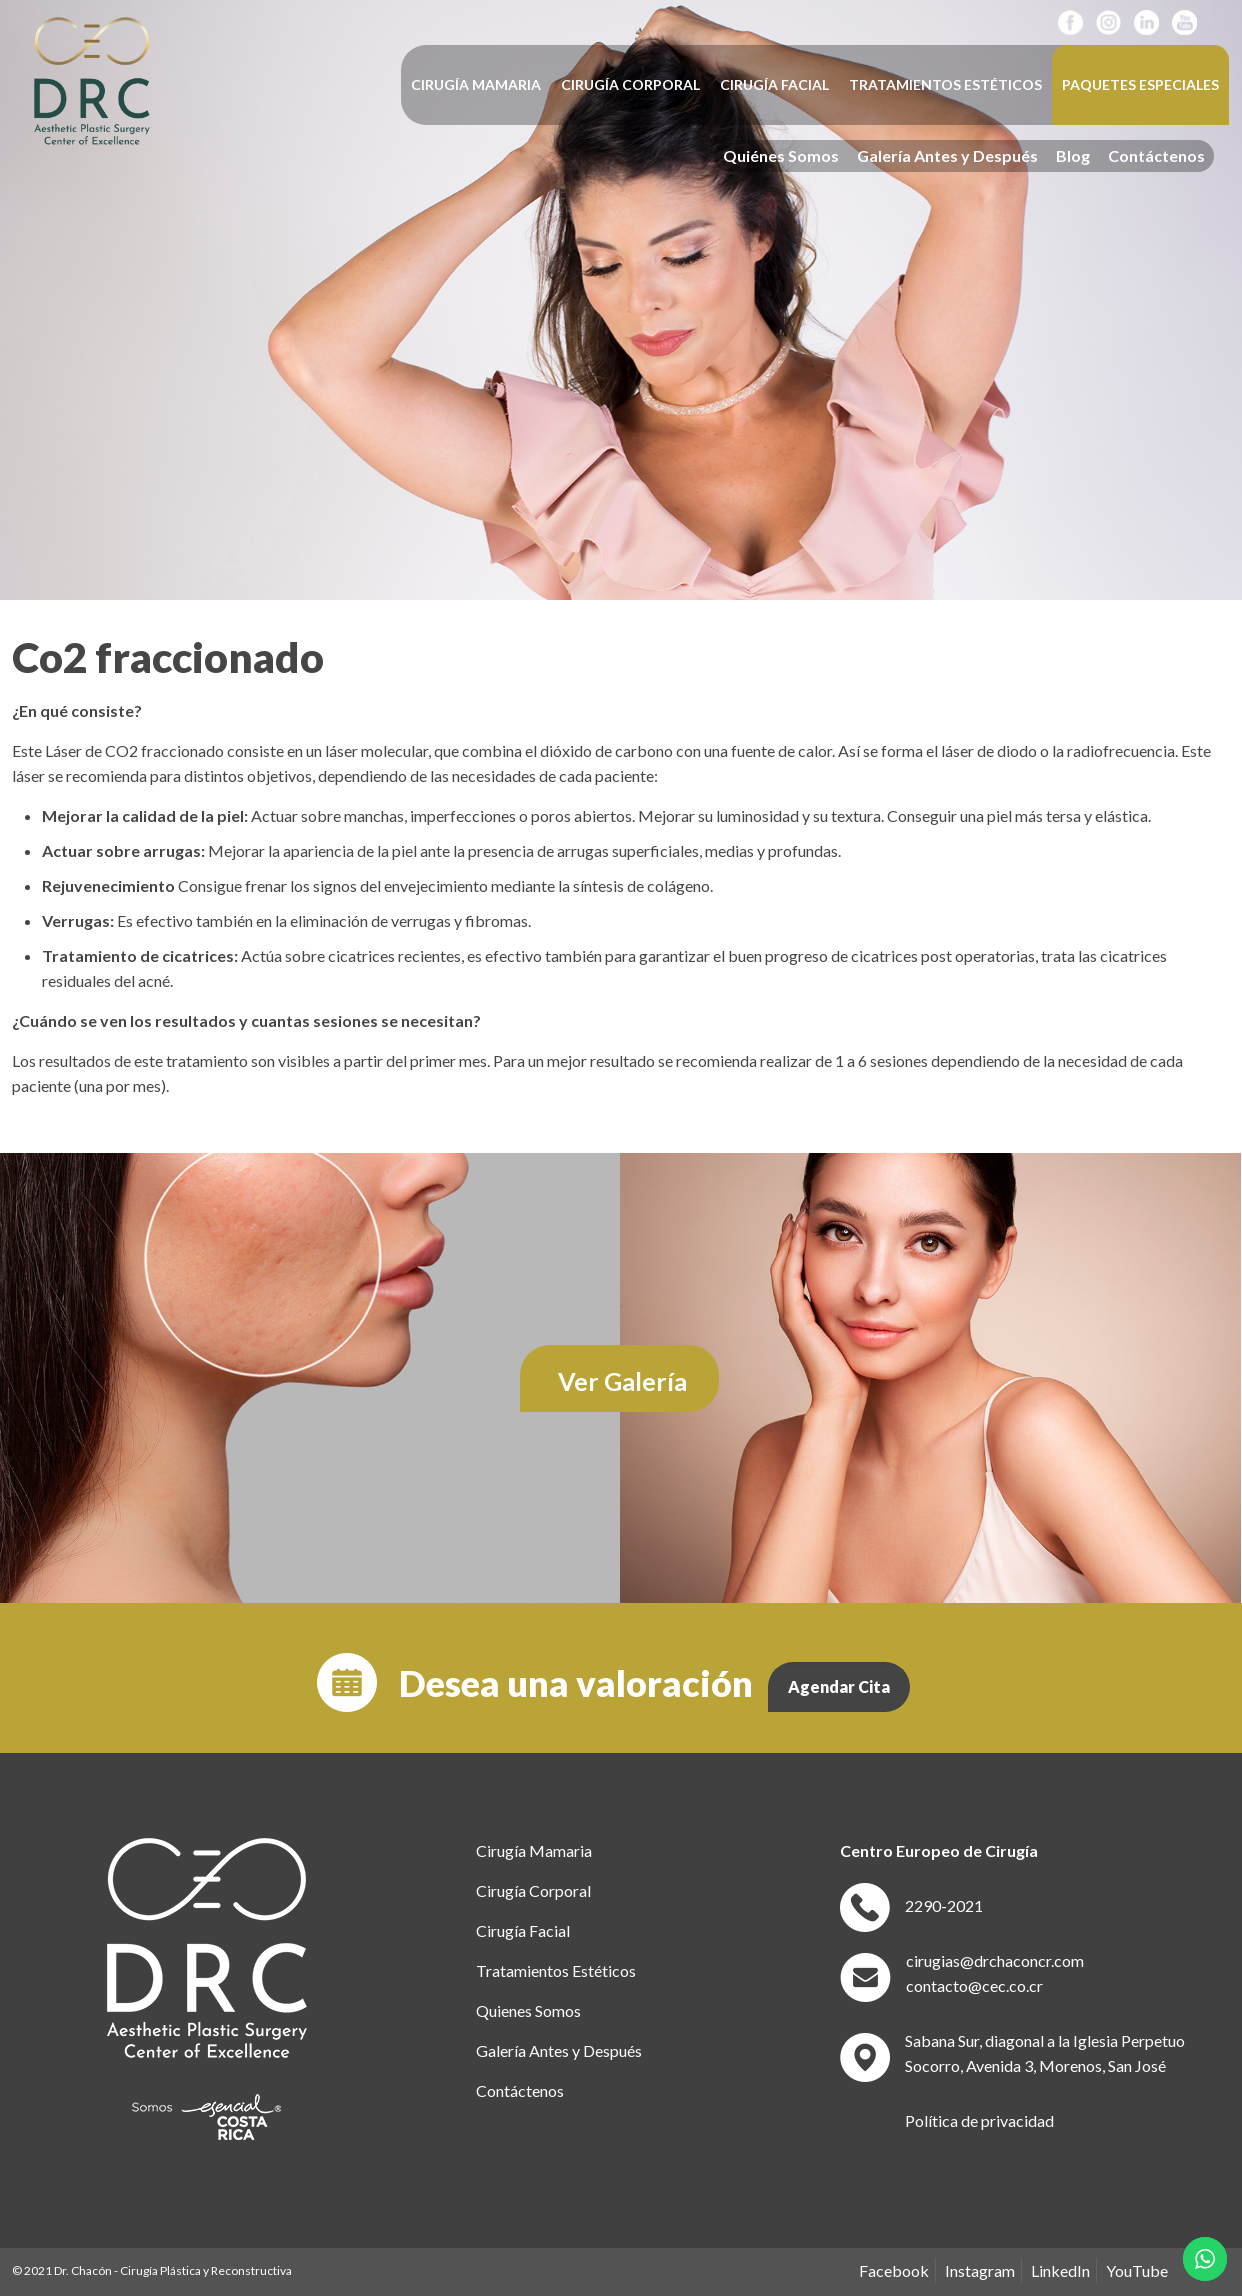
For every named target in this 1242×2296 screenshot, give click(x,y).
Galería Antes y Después (947, 156)
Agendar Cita (839, 1686)
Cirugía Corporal (533, 1890)
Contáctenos (1156, 156)
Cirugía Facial (523, 1930)
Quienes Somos (528, 2010)
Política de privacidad (979, 2120)
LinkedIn (1060, 2270)
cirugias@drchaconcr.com (995, 1960)
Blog (1073, 156)
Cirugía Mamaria (534, 1850)
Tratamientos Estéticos (556, 1970)
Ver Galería (622, 1381)
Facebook (894, 2270)
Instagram (980, 2270)
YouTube (1137, 2270)
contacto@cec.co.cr (974, 1985)
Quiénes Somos (781, 156)
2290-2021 (944, 1905)
